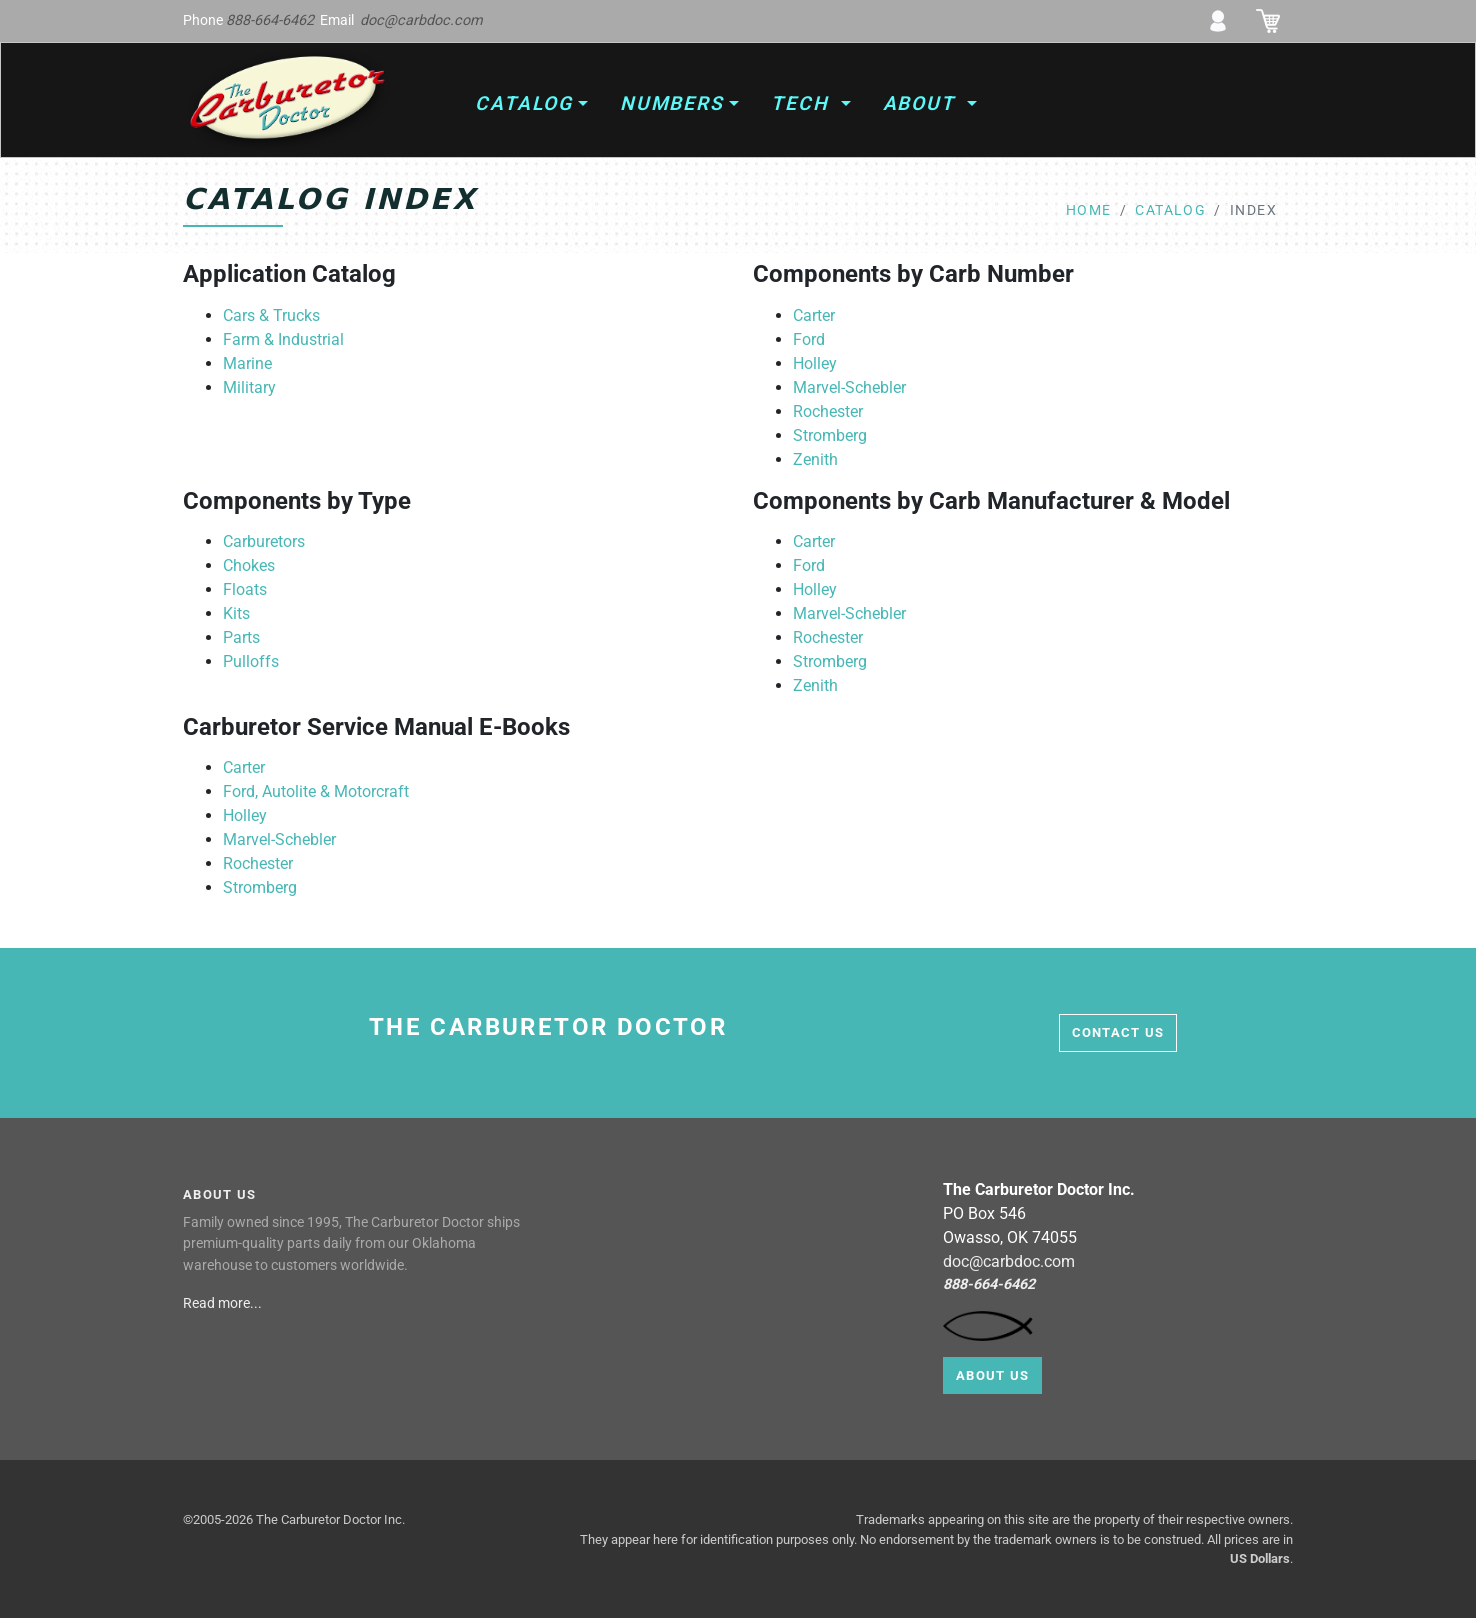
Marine (247, 363)
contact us (1118, 1032)
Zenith (815, 459)
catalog (1170, 210)
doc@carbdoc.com (421, 20)
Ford (809, 339)
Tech (803, 103)
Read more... (224, 1303)
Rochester (828, 411)
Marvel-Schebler (849, 387)
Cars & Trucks (271, 315)
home (1089, 210)
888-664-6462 (270, 20)
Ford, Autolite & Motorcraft (316, 791)
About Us (992, 1375)
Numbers (672, 103)
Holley (815, 363)
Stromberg (830, 435)
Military (249, 387)
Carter (814, 315)
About (923, 103)
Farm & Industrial (283, 339)
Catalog (523, 103)
